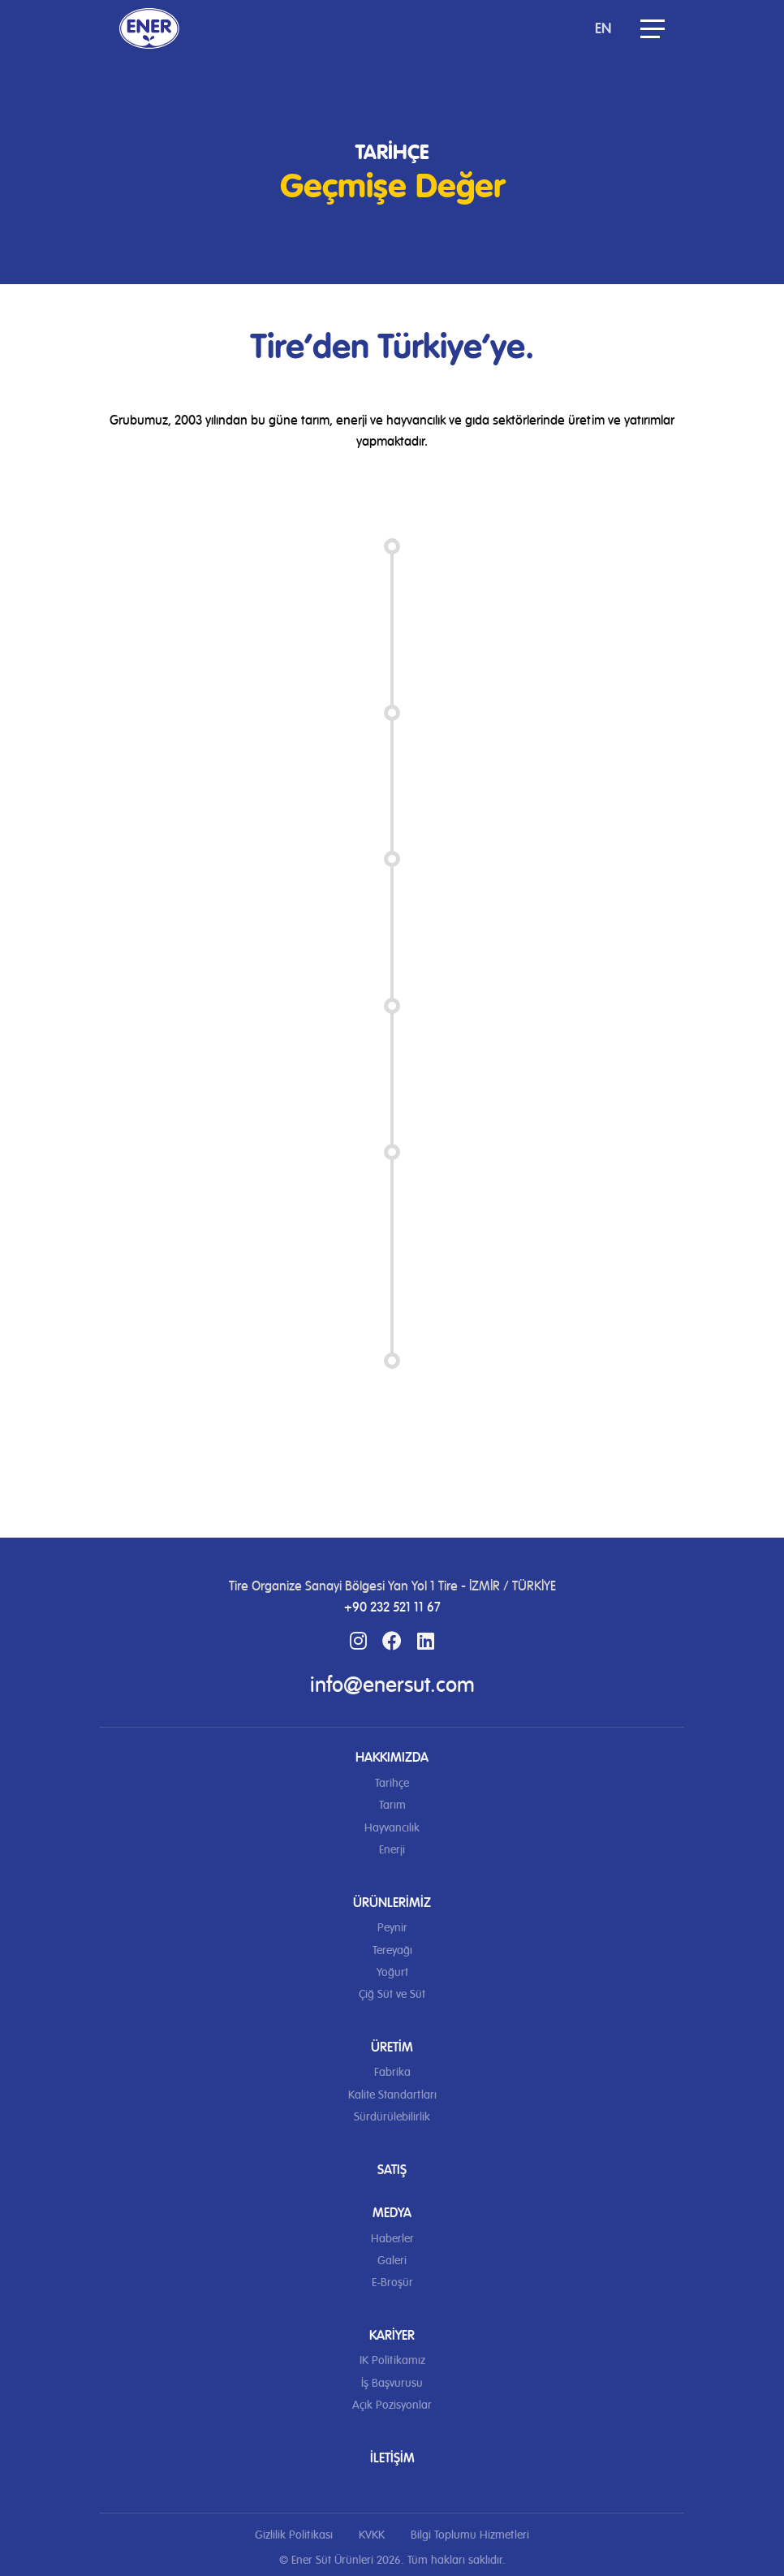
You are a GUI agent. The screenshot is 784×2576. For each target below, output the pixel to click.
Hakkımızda (392, 1757)
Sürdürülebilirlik (392, 2117)
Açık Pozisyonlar (392, 2405)
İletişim (392, 2457)
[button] (652, 28)
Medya (392, 2212)
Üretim (392, 2047)
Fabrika (392, 2072)
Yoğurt (392, 1972)
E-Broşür (392, 2282)
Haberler (392, 2239)
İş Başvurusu (392, 2383)
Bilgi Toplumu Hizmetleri (470, 2535)
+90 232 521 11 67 (392, 1607)
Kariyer (392, 2335)
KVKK (372, 2535)
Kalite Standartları (392, 2095)
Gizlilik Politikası (294, 2535)
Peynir (392, 1928)
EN (603, 28)
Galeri (392, 2260)
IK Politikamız (392, 2360)
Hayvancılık (392, 1828)
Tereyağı (392, 1950)
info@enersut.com (392, 1685)
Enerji (392, 1850)
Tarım (392, 1805)
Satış (392, 2169)
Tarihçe (392, 1783)
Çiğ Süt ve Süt (392, 1994)
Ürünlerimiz (392, 1902)
